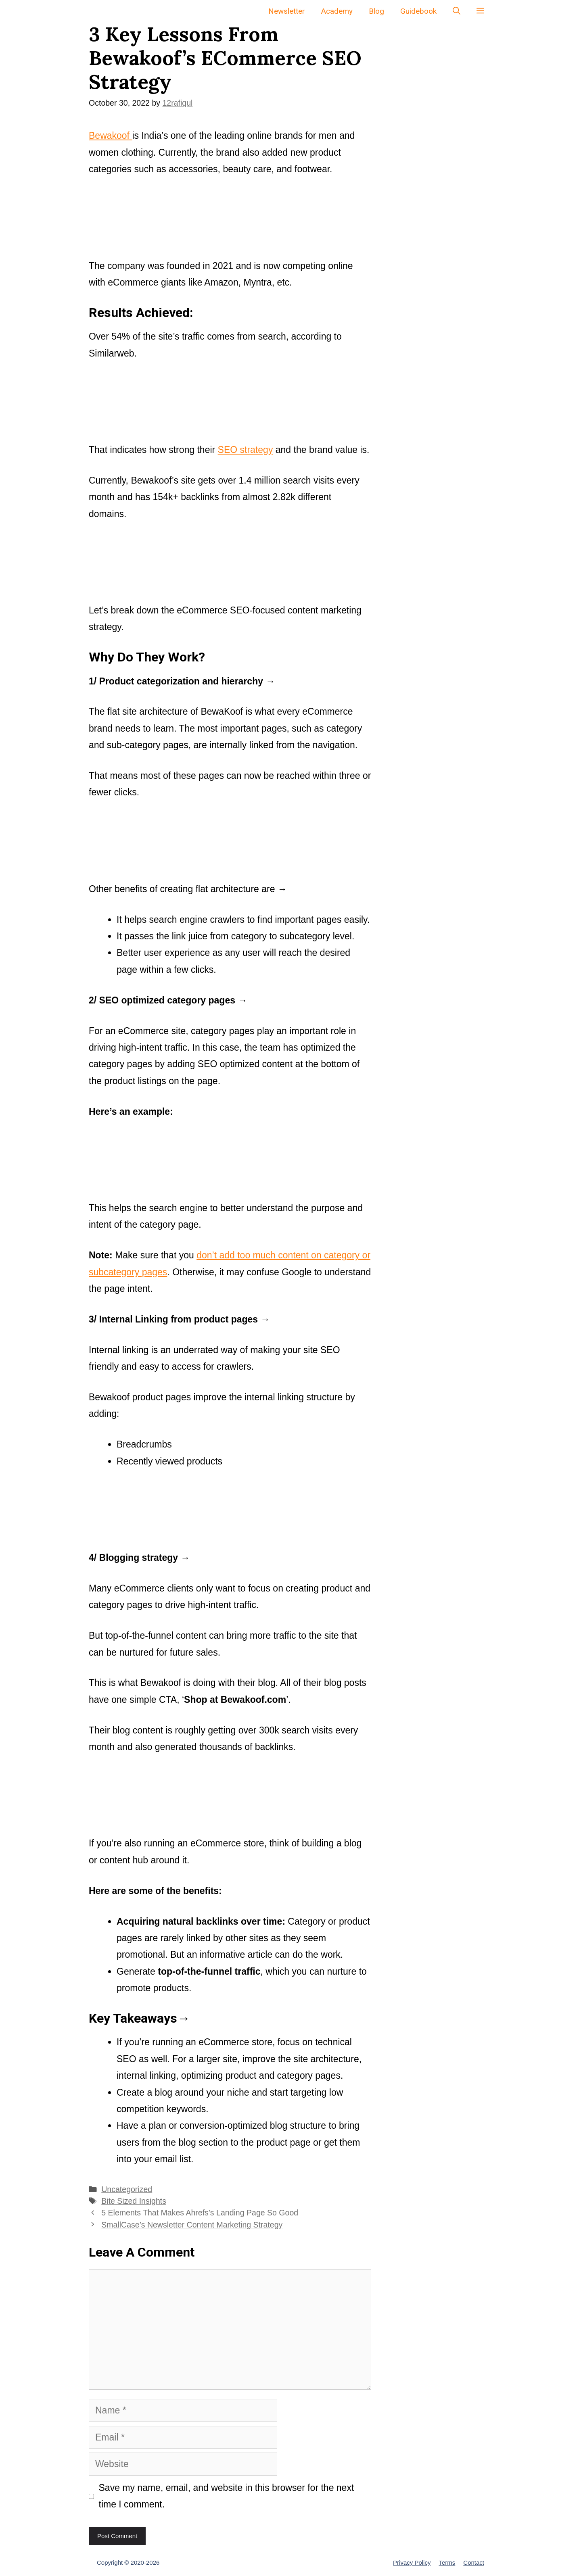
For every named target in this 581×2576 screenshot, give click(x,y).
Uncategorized (126, 2189)
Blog (376, 11)
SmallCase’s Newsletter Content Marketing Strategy (191, 2224)
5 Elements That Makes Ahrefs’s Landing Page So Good (199, 2212)
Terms (447, 2562)
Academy (337, 11)
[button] (480, 11)
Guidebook (418, 11)
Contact (473, 2562)
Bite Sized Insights (133, 2200)
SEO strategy (245, 449)
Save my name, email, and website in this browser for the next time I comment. (226, 2495)
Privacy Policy (412, 2562)
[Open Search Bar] (456, 11)
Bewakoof (110, 135)
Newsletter (286, 11)
